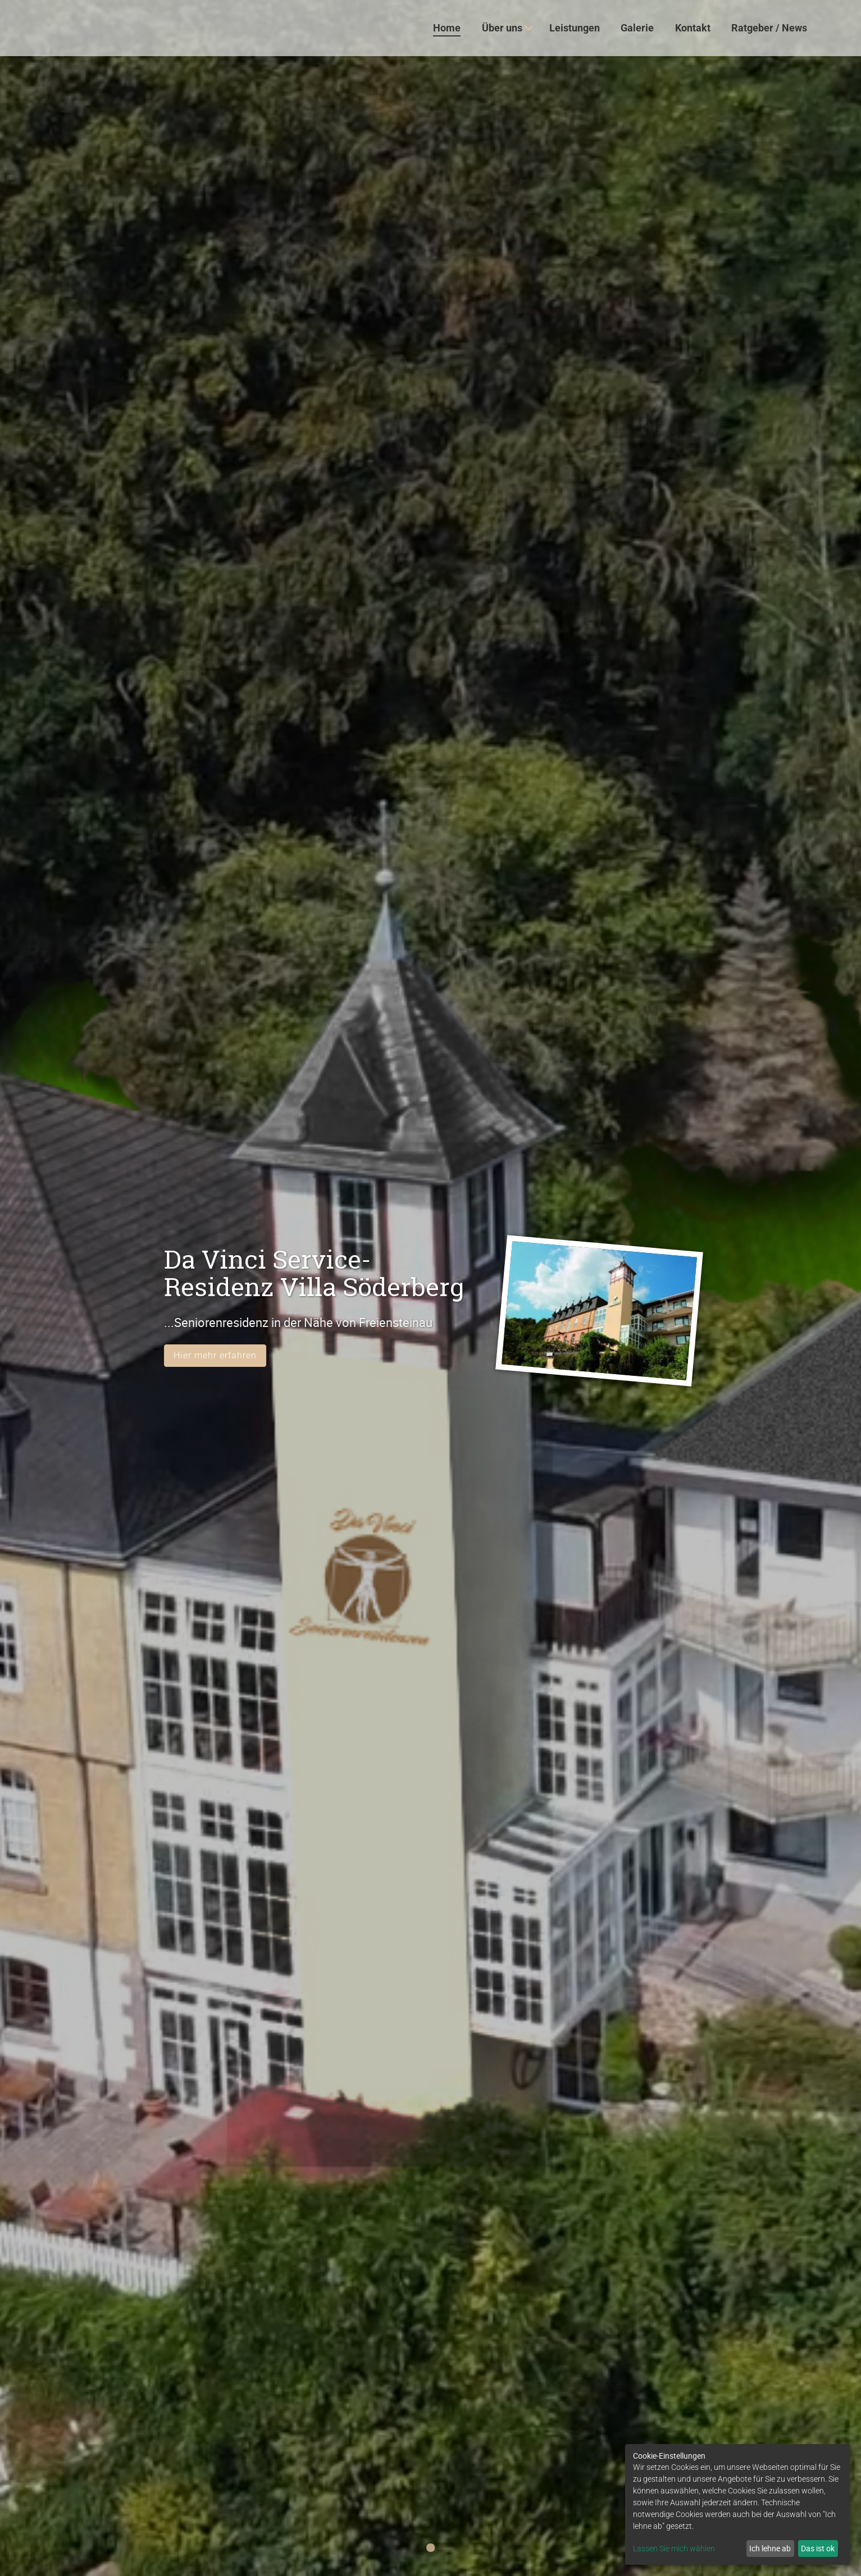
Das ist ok (818, 2548)
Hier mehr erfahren (215, 1355)
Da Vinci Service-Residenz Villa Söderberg (314, 1273)
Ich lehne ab (770, 2548)
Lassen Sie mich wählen (674, 2548)
